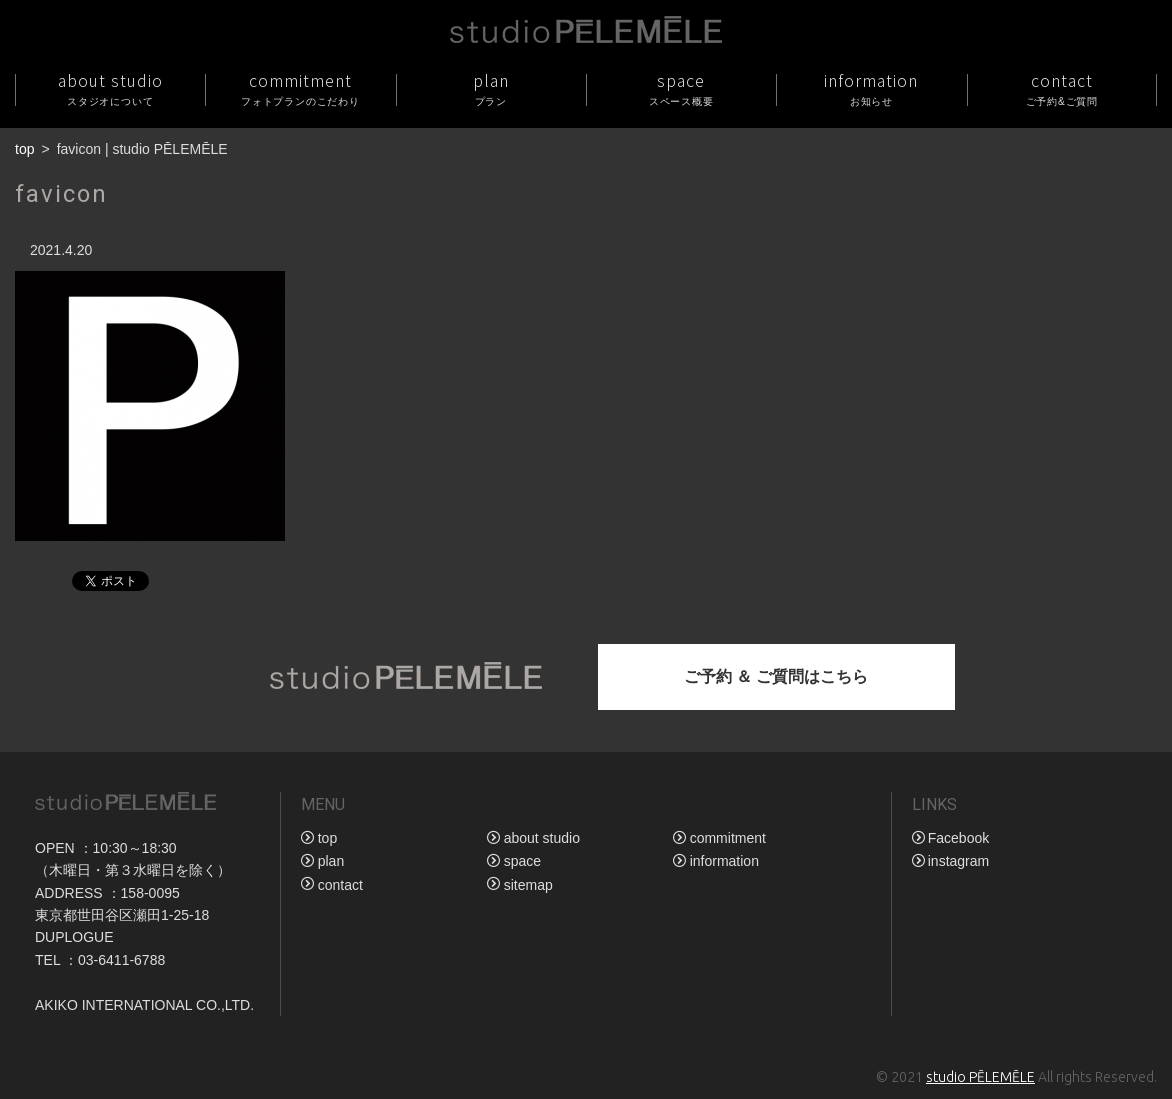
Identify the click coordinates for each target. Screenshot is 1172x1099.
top (24, 149)
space (681, 89)
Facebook (958, 838)
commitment (300, 89)
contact (1062, 89)
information (871, 89)
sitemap (528, 885)
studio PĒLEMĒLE (980, 1077)
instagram (958, 861)
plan (491, 89)
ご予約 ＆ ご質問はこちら (776, 676)
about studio (110, 89)
